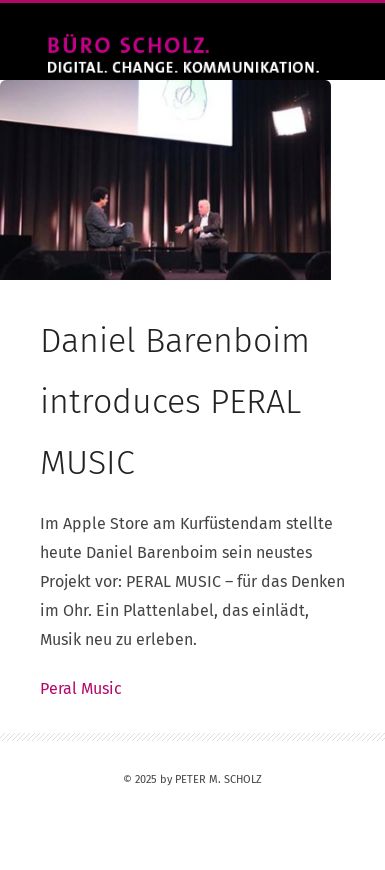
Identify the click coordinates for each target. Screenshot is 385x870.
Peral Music (81, 688)
